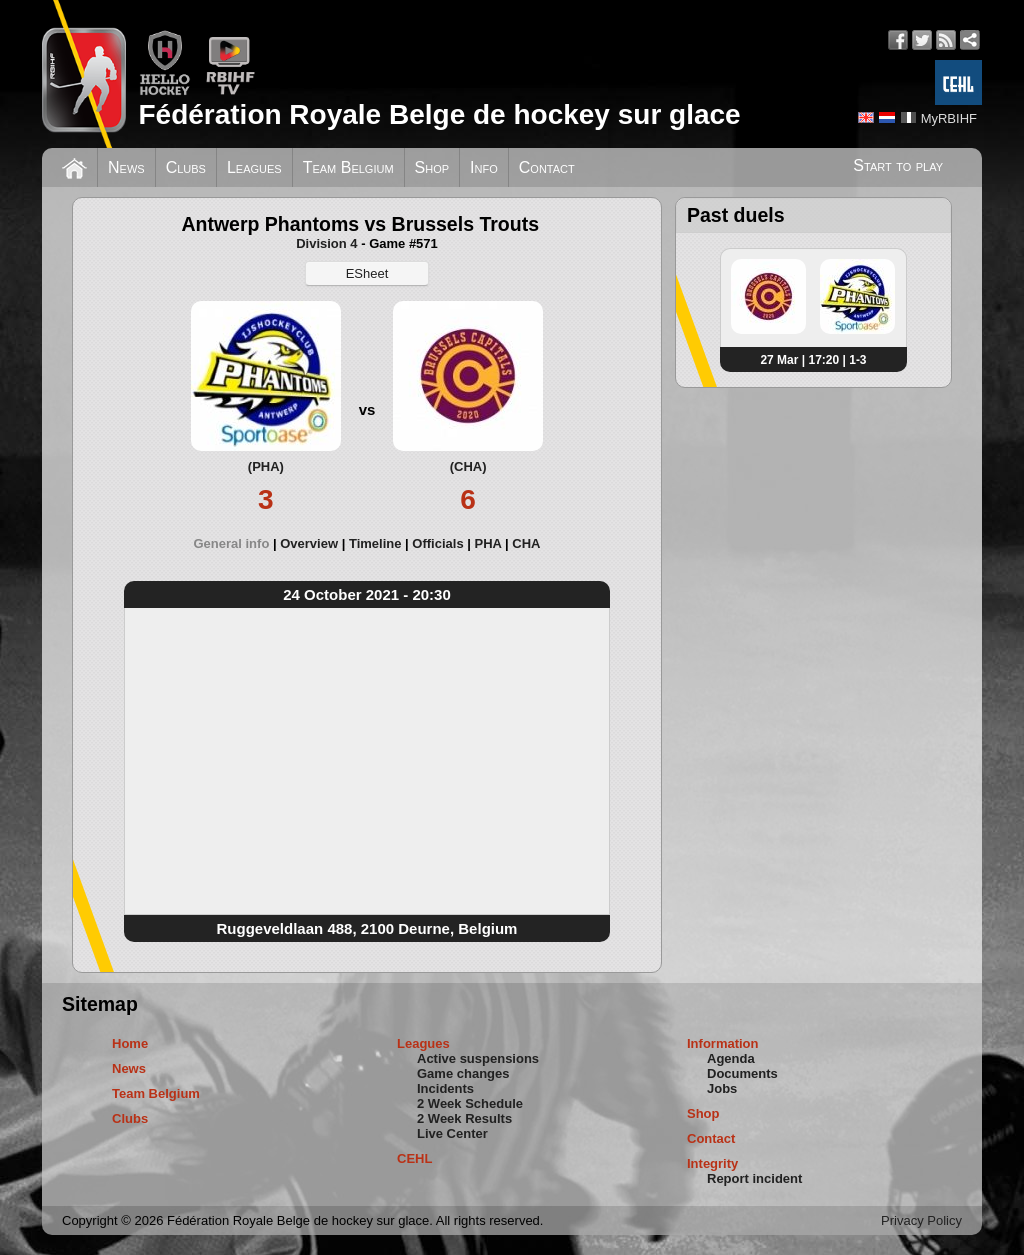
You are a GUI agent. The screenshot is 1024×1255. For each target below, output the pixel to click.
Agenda (731, 1058)
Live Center (452, 1133)
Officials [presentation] (437, 543)
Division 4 (326, 243)
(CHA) (468, 466)
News (126, 167)
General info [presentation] (231, 543)
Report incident (754, 1178)
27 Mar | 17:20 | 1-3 (813, 360)
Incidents (445, 1088)
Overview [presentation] (309, 543)
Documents (742, 1073)
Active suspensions (478, 1058)
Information (723, 1043)
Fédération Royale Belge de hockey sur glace (439, 114)
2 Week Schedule (470, 1103)
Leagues (254, 167)
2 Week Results (464, 1118)
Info (484, 167)
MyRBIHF (949, 118)
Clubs (186, 167)
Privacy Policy (921, 1220)
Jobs (722, 1088)
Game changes (463, 1073)
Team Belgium (348, 167)
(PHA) (266, 466)
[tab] (236, 543)
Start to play (898, 165)
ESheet (367, 273)
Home (130, 1043)
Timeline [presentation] (375, 543)
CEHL (414, 1158)
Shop (432, 167)
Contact (547, 167)
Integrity (712, 1163)
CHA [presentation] (526, 543)
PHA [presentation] (487, 543)
